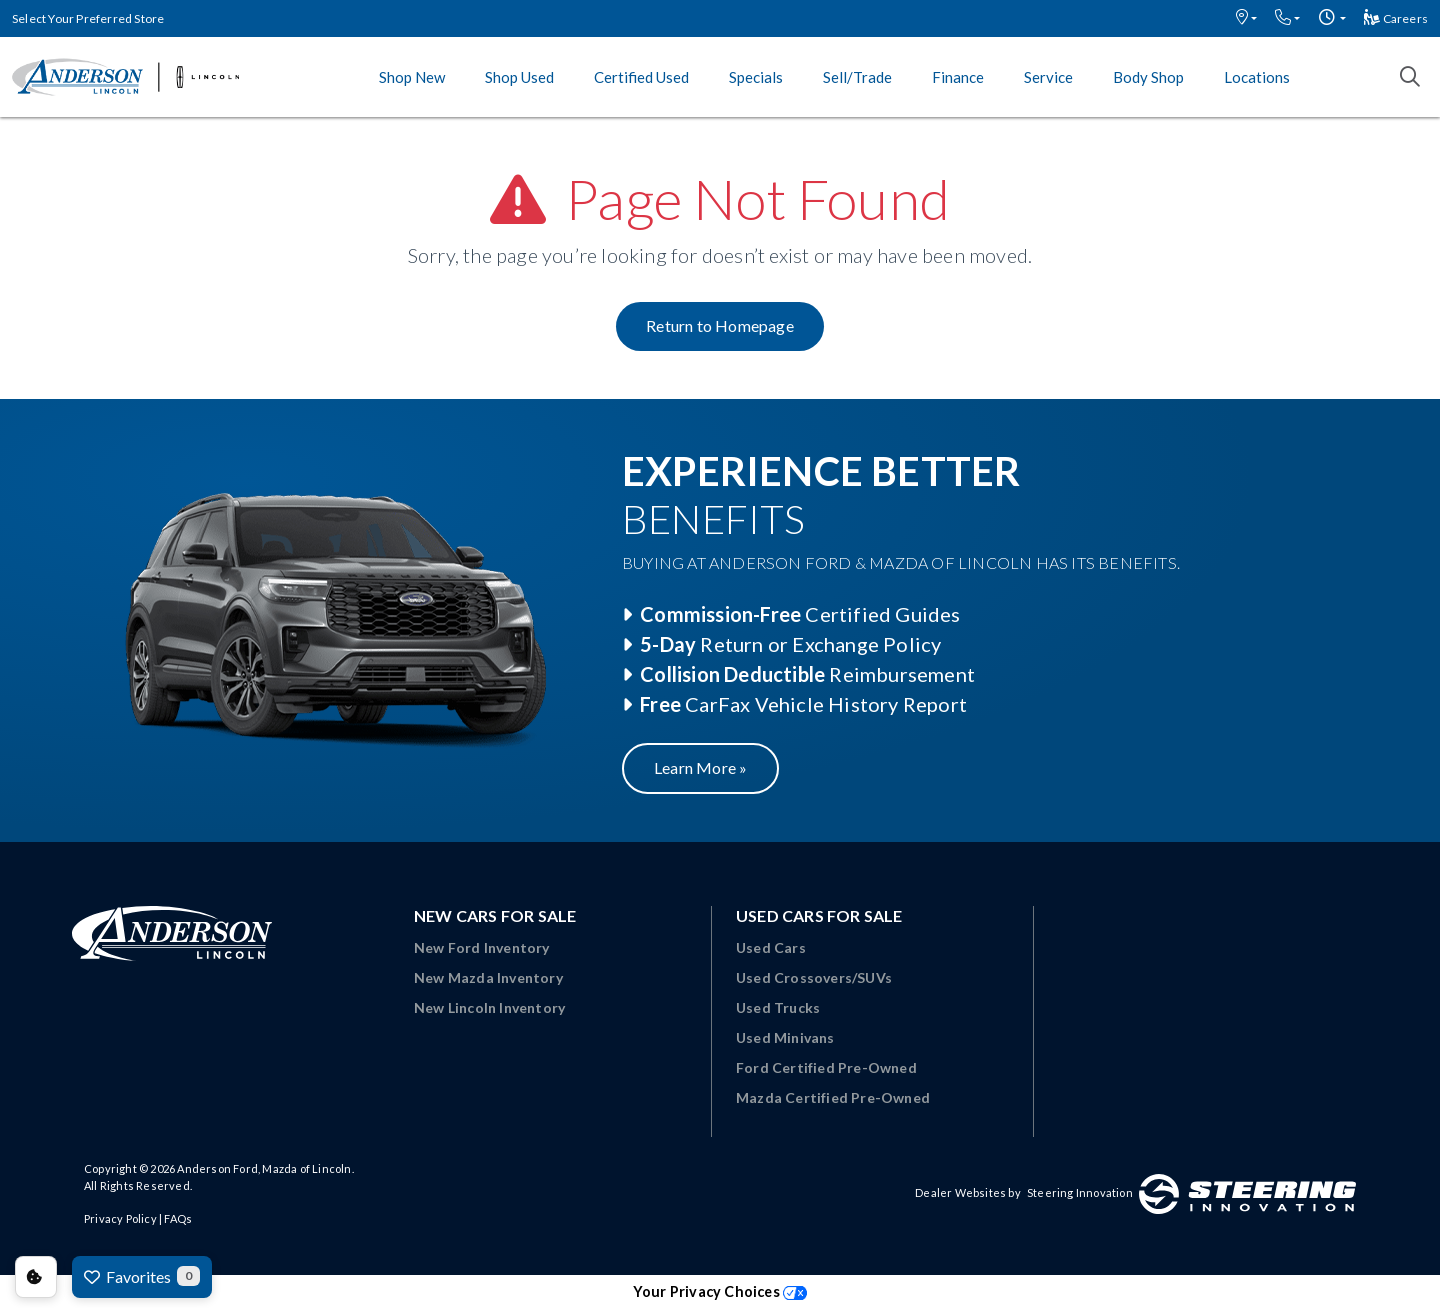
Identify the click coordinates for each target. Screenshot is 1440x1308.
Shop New (412, 77)
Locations (1257, 77)
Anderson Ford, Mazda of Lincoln (264, 1168)
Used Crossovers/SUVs (814, 977)
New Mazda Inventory (488, 977)
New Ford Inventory (482, 947)
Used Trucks (778, 1007)
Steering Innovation (1080, 1192)
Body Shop (1148, 77)
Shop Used (519, 77)
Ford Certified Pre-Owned (826, 1067)
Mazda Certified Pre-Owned (833, 1097)
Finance (958, 77)
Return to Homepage (720, 325)
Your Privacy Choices (720, 1291)
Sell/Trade (857, 77)
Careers (1396, 18)
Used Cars (771, 947)
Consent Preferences (36, 1277)
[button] (1246, 18)
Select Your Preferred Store (88, 18)
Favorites (142, 1276)
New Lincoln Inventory (489, 1007)
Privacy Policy (120, 1218)
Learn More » (700, 767)
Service (1048, 77)
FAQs (178, 1218)
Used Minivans (785, 1037)
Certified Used (641, 77)
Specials (756, 77)
